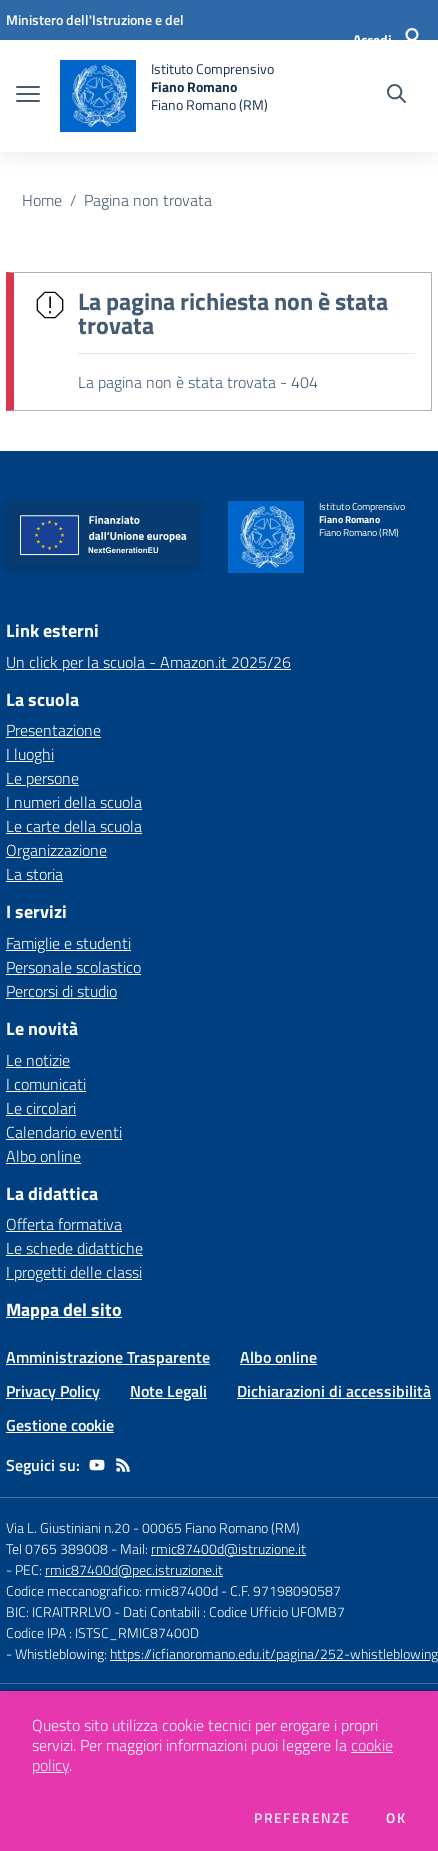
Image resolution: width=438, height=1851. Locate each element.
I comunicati (46, 1084)
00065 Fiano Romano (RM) (221, 1527)
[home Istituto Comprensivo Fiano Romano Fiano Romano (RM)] (167, 96)
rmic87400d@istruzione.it (228, 1548)
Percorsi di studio (61, 991)
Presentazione (53, 730)
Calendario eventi (64, 1132)
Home (42, 200)
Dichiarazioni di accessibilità (334, 1391)
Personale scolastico (73, 967)
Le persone (42, 778)
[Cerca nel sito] (396, 96)
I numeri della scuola (74, 802)
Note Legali (168, 1391)
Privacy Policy (53, 1391)
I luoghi (30, 754)
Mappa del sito (64, 1309)
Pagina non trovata (148, 200)
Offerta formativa (64, 1224)
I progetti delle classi (74, 1272)
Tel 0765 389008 (58, 1548)
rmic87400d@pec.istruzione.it (134, 1569)
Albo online (43, 1156)
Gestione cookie (60, 1425)
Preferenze (302, 1818)
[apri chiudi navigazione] (28, 96)
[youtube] (97, 1465)
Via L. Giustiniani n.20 (68, 1527)
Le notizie (38, 1060)
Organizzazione (56, 850)
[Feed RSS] (123, 1465)
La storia (34, 874)
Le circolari (41, 1108)
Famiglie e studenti (68, 943)
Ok (396, 1818)
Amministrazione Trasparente (108, 1357)
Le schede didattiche (74, 1248)
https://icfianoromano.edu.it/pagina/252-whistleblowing (274, 1653)
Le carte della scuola (74, 826)
